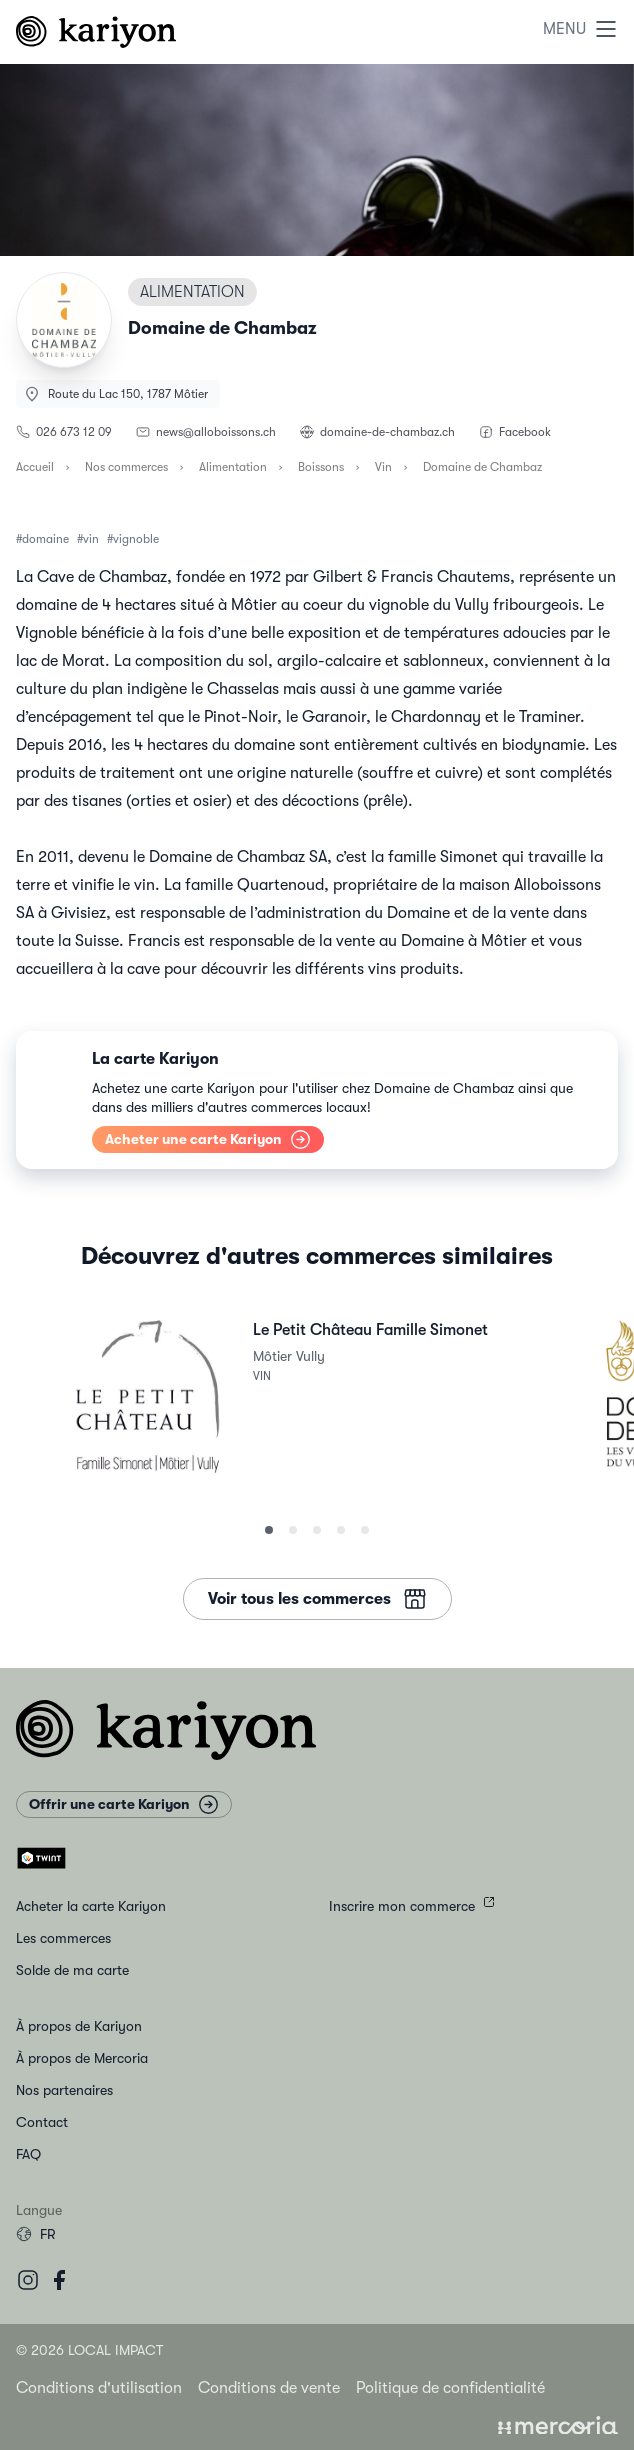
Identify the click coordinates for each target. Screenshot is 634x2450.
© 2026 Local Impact (89, 2350)
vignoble (136, 539)
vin (91, 539)
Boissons (321, 467)
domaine (45, 539)
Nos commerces (126, 467)
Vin (383, 467)
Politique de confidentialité (450, 2388)
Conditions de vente (269, 2388)
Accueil (35, 467)
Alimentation (233, 467)
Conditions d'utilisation (99, 2388)
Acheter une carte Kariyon (208, 1138)
